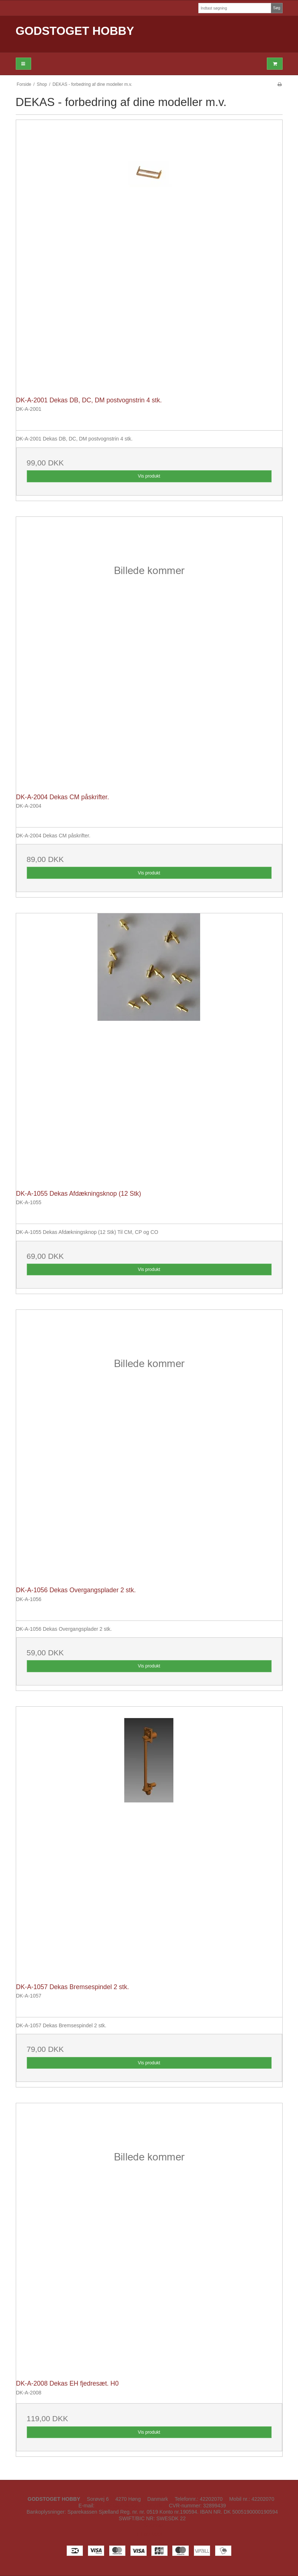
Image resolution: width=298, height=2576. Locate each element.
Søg (276, 8)
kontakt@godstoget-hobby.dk (129, 2506)
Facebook (149, 2534)
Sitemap (153, 2525)
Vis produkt (149, 476)
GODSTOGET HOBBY (75, 30)
